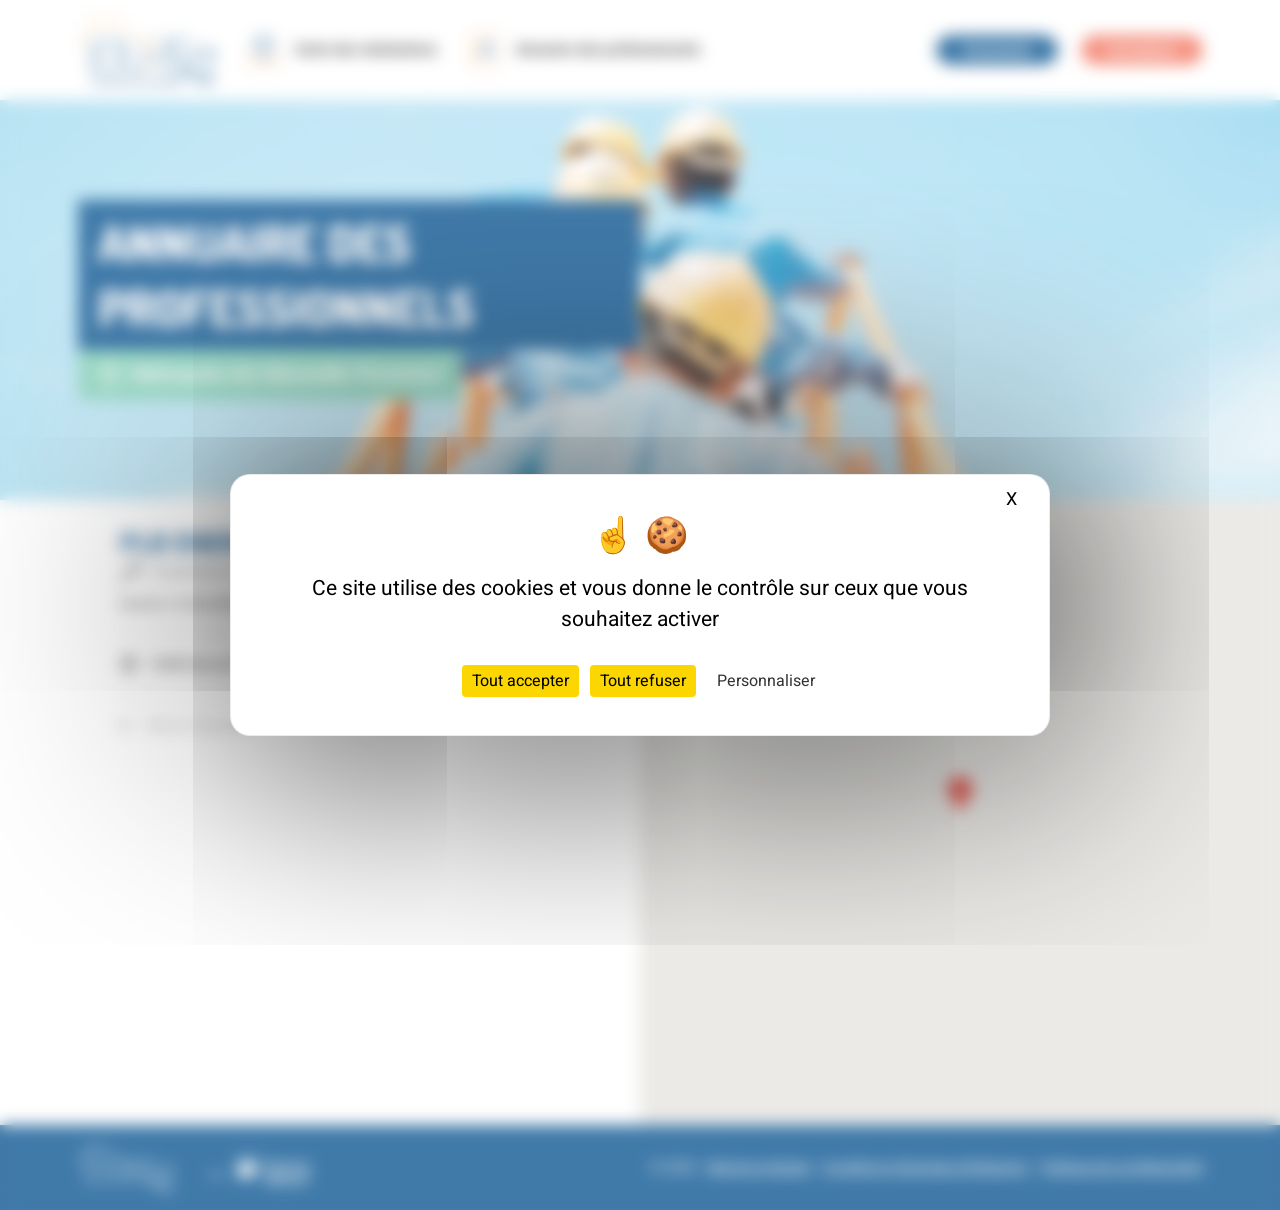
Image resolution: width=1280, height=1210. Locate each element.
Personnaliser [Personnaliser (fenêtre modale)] (766, 681)
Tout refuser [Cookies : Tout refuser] (643, 681)
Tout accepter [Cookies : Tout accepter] (520, 681)
